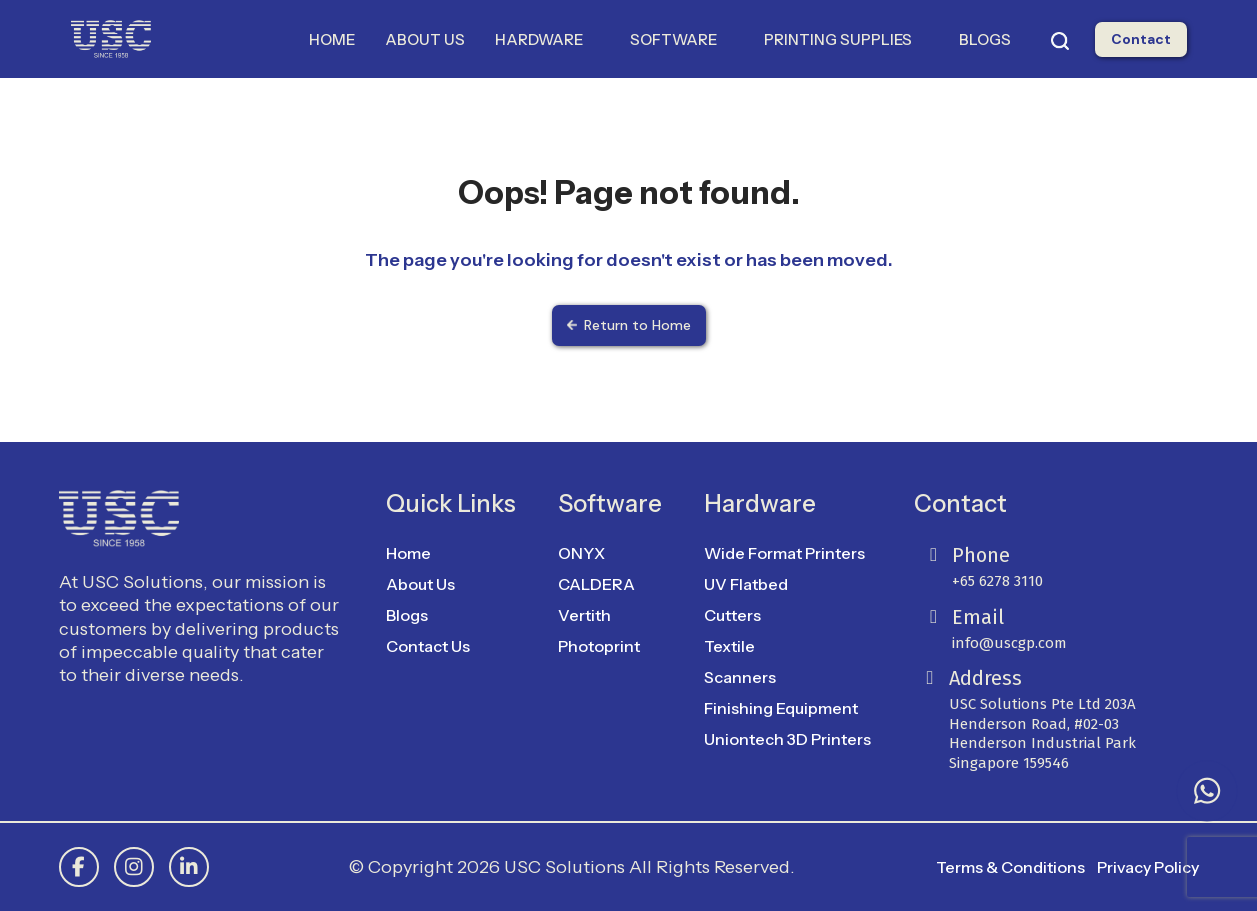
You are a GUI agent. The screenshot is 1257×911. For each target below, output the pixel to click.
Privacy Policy (1148, 867)
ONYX (581, 553)
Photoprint (599, 646)
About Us (420, 584)
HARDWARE (547, 39)
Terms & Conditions (1010, 867)
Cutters (732, 615)
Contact (1141, 39)
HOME (332, 39)
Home (408, 553)
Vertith (584, 615)
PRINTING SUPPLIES (846, 39)
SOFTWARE (682, 39)
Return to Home (629, 325)
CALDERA (596, 584)
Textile (729, 646)
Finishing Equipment (781, 708)
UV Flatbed (746, 584)
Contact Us (428, 646)
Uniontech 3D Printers (787, 739)
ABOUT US (425, 39)
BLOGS (985, 39)
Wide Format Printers (784, 553)
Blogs (407, 615)
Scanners (740, 677)
